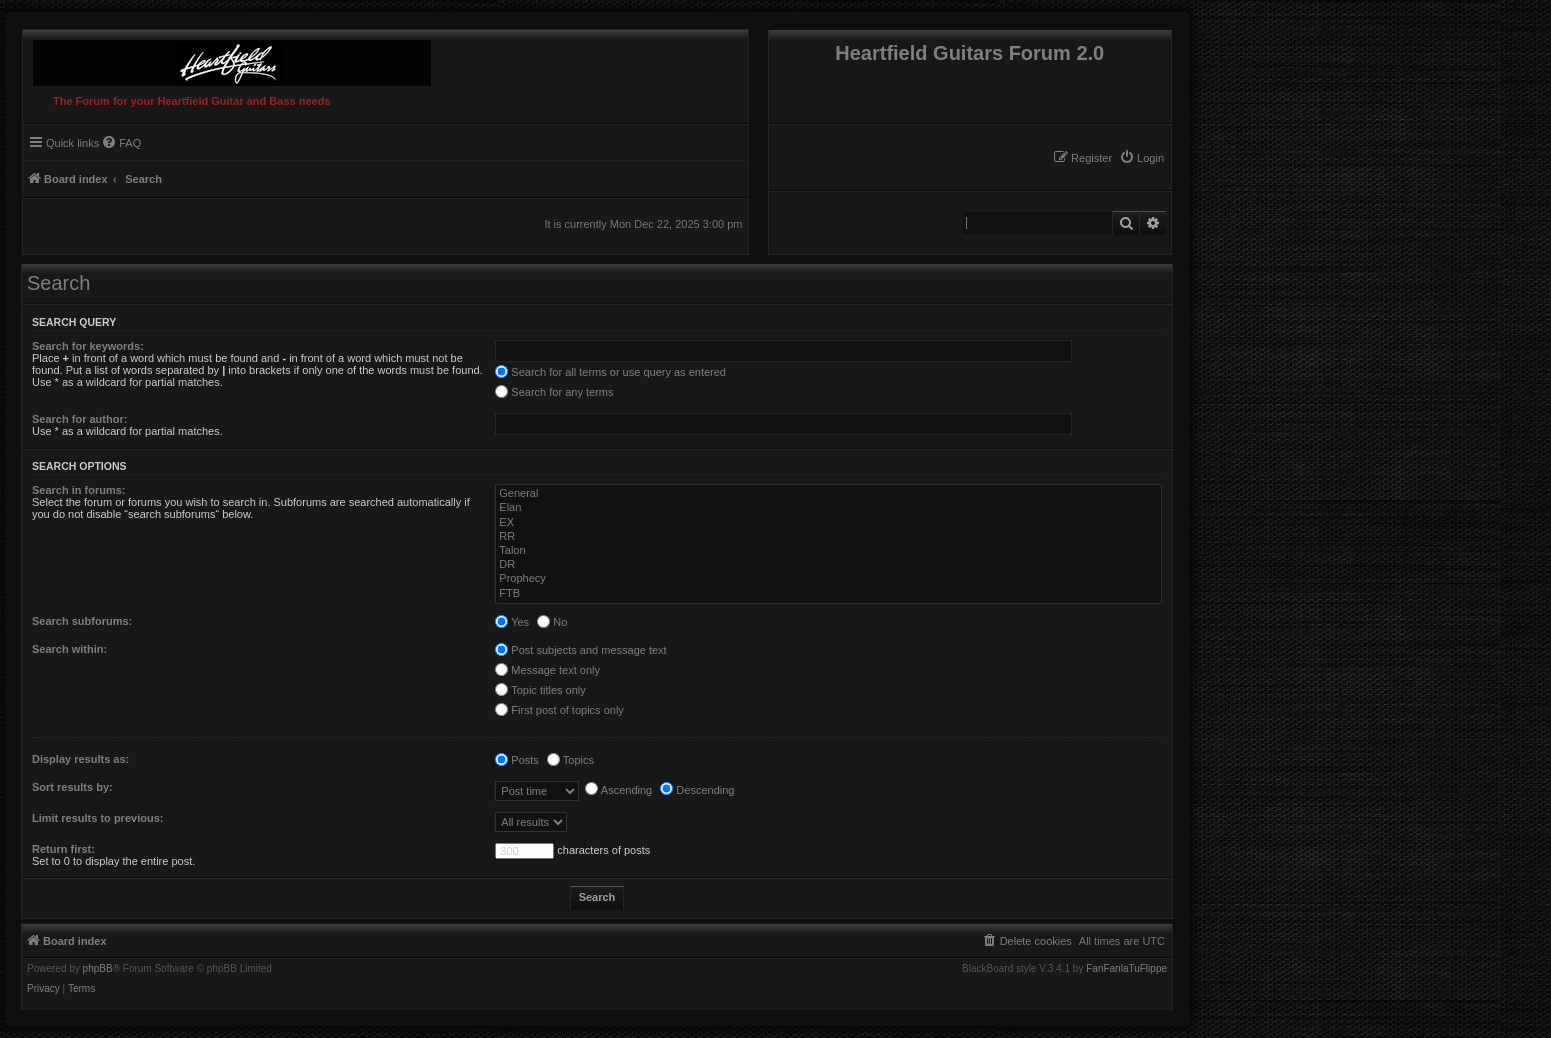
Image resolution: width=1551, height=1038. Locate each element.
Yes (512, 622)
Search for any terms (554, 392)
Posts (517, 760)
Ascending (618, 790)
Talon (828, 551)
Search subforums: (82, 621)
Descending (697, 790)
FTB (828, 594)
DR (828, 565)
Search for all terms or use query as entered (610, 372)
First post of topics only (559, 710)
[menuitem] (1141, 158)
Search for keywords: (88, 346)
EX (828, 523)
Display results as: (80, 759)
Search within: (69, 649)
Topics (570, 760)
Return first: (63, 849)
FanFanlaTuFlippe (1126, 969)
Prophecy (828, 579)
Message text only (547, 670)
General (828, 494)
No (552, 622)
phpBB (98, 969)
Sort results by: (72, 787)
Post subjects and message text (580, 650)
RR (828, 537)
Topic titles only (540, 690)
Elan (828, 508)
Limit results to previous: (97, 818)
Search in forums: (79, 490)
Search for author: (79, 419)
